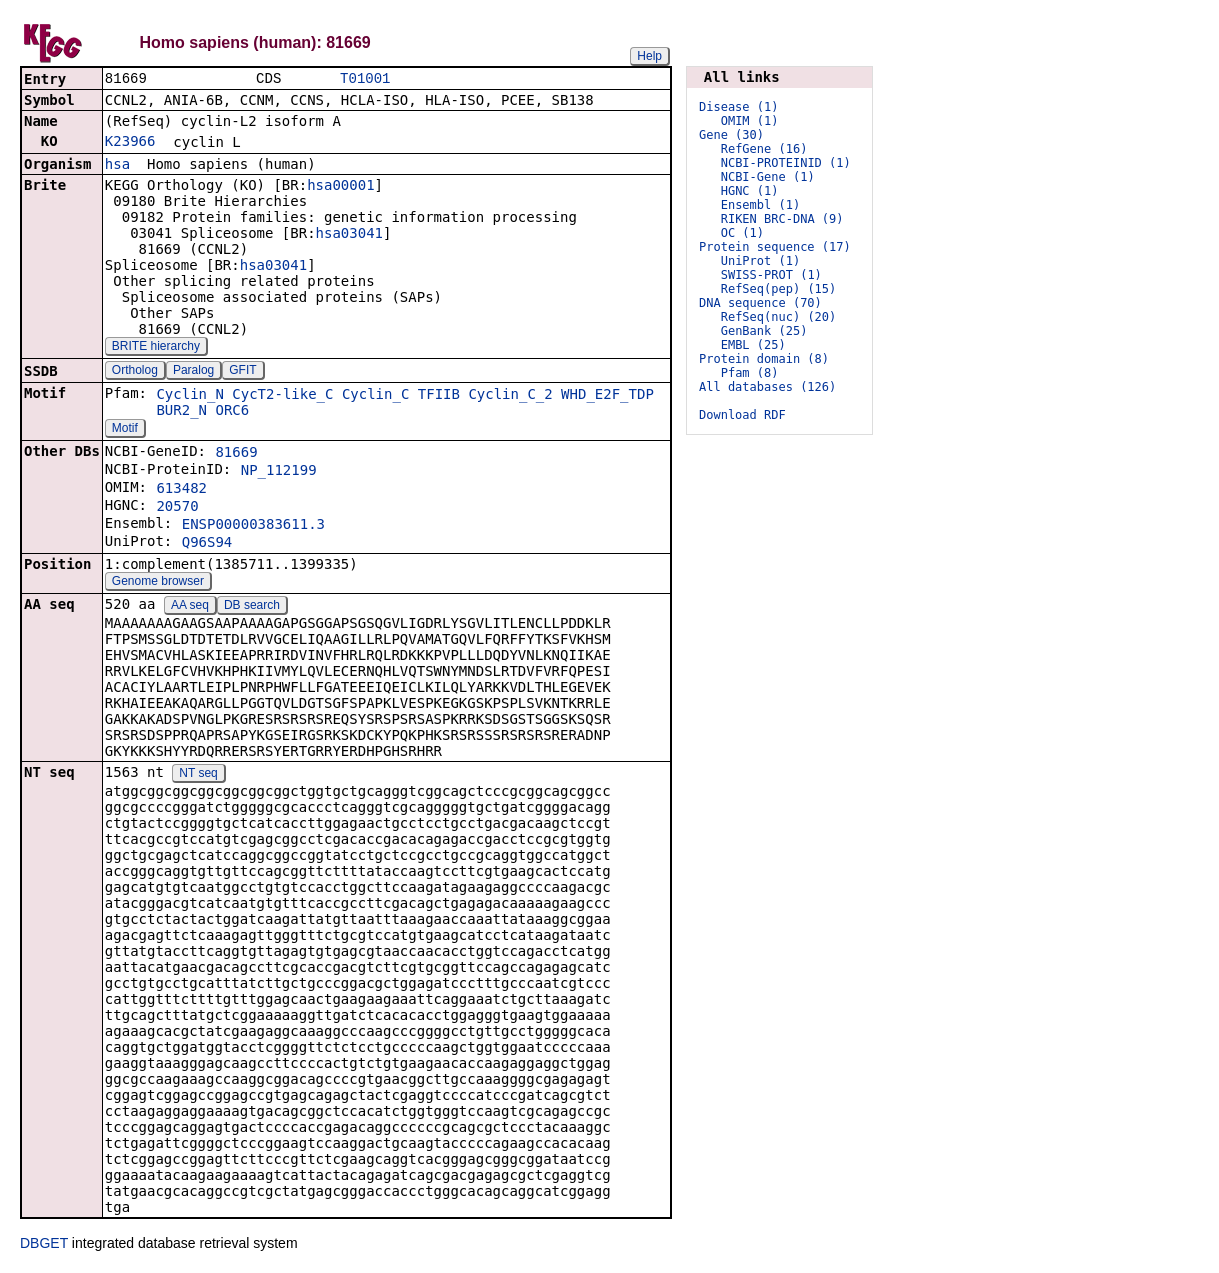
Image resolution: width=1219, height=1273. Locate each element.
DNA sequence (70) (760, 303)
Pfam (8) (750, 373)
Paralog (193, 372)
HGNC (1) (750, 191)
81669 (236, 454)
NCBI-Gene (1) (768, 177)
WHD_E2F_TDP (607, 396)
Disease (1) (738, 107)
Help (649, 56)
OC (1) (742, 233)
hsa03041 (349, 235)
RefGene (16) (764, 149)
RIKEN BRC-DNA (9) (782, 219)
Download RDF (742, 415)
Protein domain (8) (764, 359)
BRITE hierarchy (156, 348)
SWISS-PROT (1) (771, 275)
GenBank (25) (764, 331)
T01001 (365, 79)
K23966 (130, 143)
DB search (252, 607)
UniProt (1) (760, 261)
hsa (117, 166)
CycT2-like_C (282, 396)
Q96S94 (207, 544)
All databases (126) (767, 387)
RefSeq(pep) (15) (779, 289)
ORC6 (232, 412)
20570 (177, 508)
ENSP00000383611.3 (253, 526)
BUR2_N (181, 412)
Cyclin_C (375, 396)
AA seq (190, 607)
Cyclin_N (189, 396)
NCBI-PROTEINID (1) (786, 163)
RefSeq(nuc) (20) (779, 317)
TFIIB (439, 396)
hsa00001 (340, 187)
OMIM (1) (750, 121)
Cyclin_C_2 (510, 396)
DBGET (44, 1245)
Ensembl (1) (760, 205)
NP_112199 (279, 472)
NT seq (198, 775)
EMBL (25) (753, 345)
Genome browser (158, 583)
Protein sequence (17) (775, 247)
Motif (125, 430)
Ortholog (135, 372)
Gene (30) (731, 135)
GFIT (242, 372)
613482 (181, 490)
